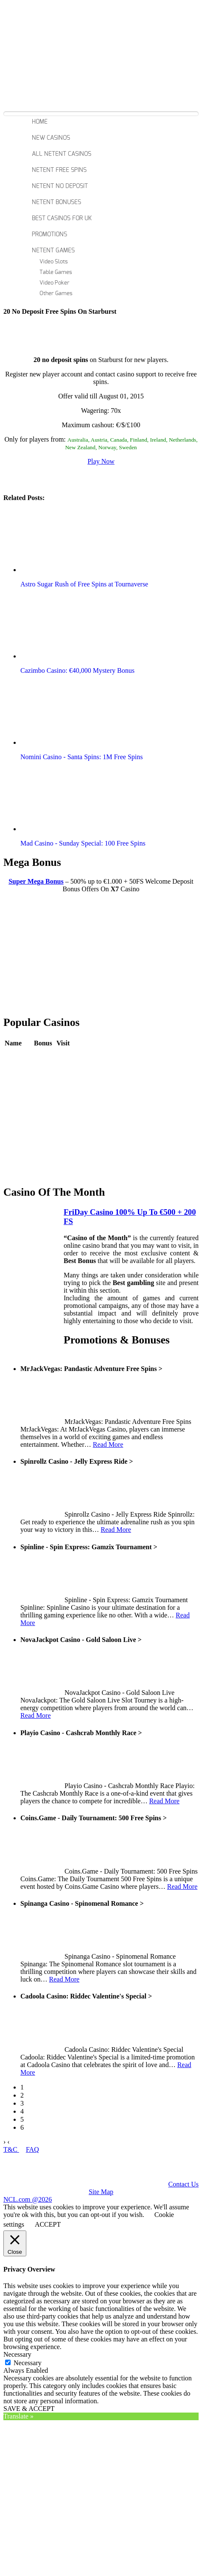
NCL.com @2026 (27, 2199)
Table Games (55, 272)
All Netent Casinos (61, 154)
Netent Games (53, 251)
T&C (11, 2149)
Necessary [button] (17, 2354)
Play (62, 1055)
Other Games (56, 293)
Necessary (28, 2362)
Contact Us (183, 2184)
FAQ (32, 2149)
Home (40, 122)
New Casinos (51, 138)
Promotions (49, 235)
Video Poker (54, 283)
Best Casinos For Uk (62, 218)
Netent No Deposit (60, 186)
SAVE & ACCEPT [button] (29, 2408)
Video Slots (53, 262)
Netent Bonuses (56, 202)
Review (44, 1055)
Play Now (101, 461)
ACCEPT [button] (48, 2224)
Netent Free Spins (59, 170)
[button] (69, 540)
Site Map (101, 2191)
